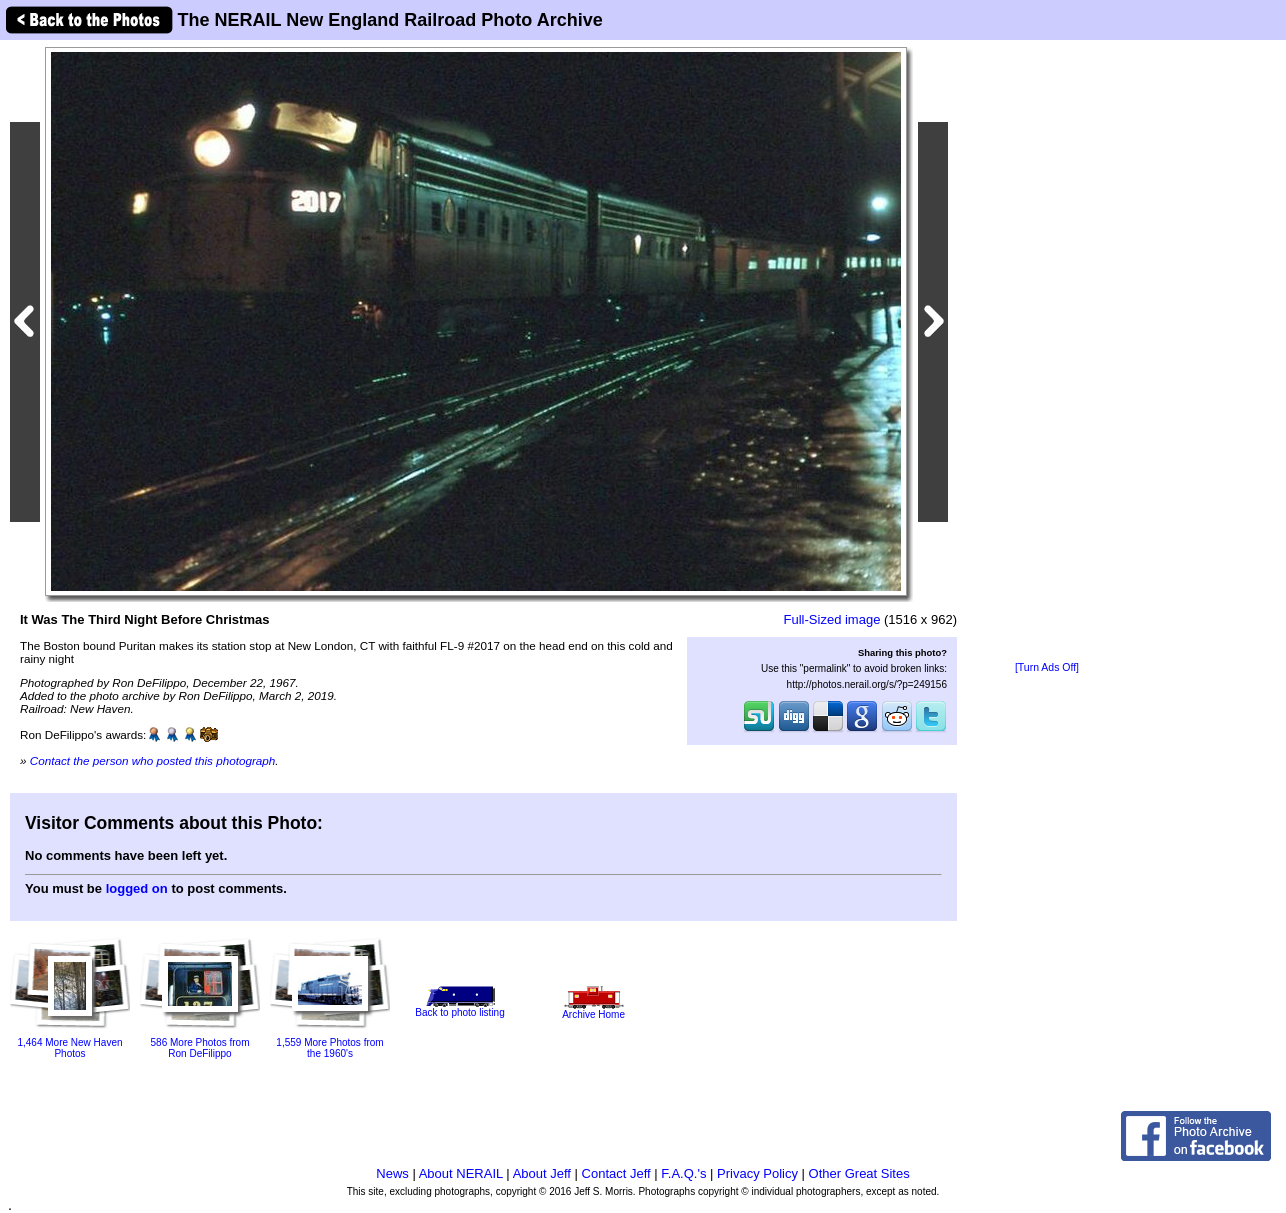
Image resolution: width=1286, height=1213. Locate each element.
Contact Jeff (616, 1173)
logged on (137, 888)
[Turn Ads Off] (1047, 667)
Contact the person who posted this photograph (153, 760)
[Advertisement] (1047, 352)
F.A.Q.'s (683, 1173)
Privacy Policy (757, 1173)
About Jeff (542, 1173)
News (392, 1173)
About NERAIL (461, 1173)
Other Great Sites (859, 1173)
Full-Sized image (832, 619)
